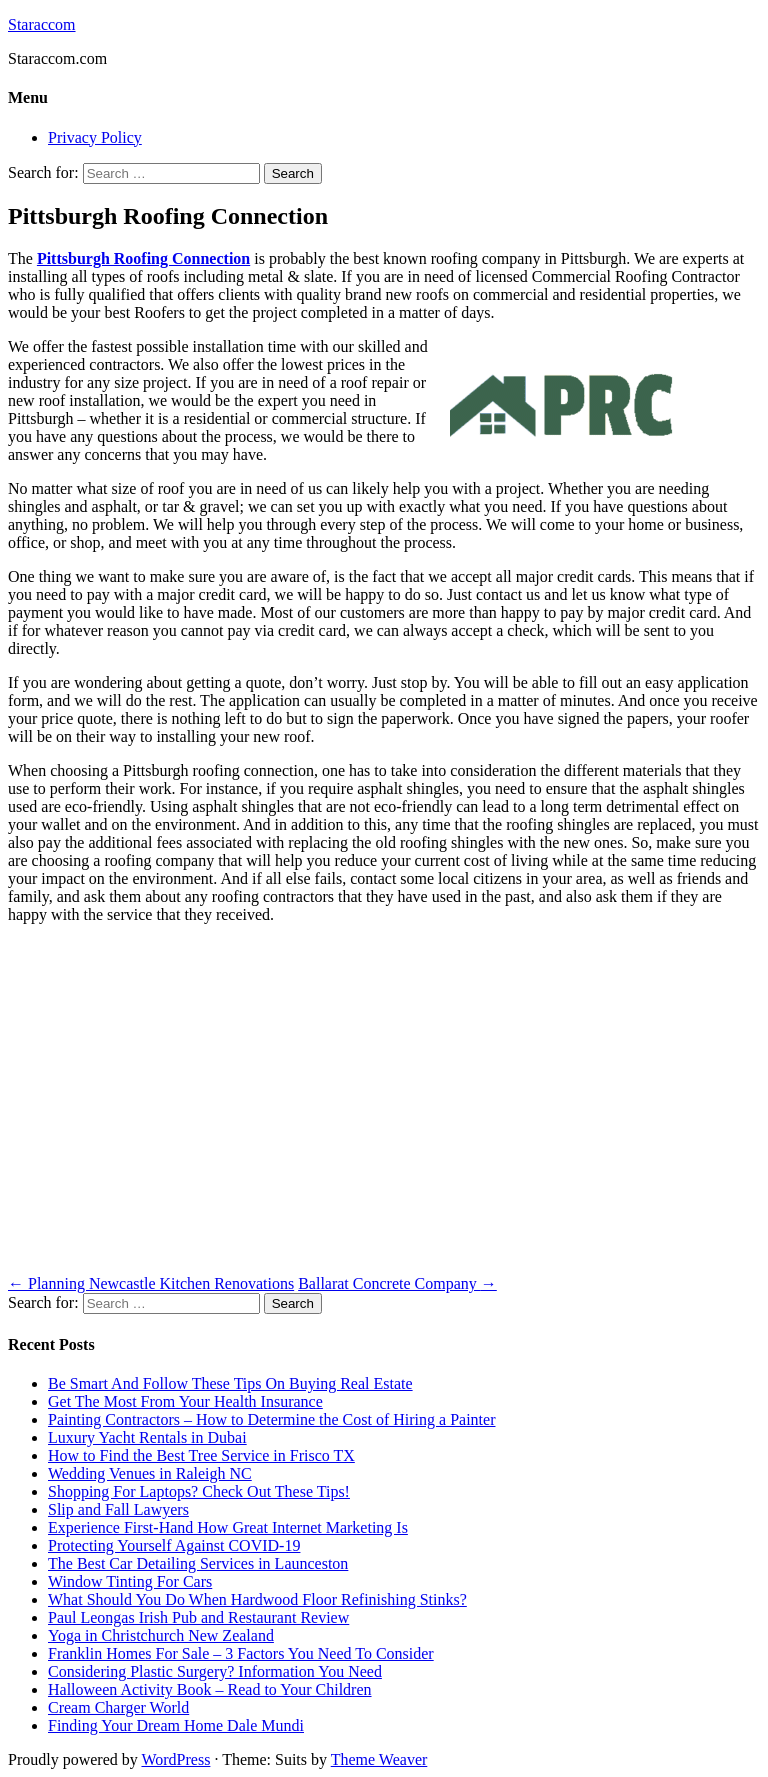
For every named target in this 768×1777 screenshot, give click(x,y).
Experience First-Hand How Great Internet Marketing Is (228, 1527)
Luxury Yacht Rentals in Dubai (147, 1437)
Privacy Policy (95, 137)
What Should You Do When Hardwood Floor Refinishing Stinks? (257, 1599)
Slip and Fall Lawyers (118, 1509)
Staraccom (42, 24)
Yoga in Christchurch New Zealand (161, 1635)
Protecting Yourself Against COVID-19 (174, 1545)
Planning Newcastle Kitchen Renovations (151, 1283)
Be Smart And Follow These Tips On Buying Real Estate (230, 1383)
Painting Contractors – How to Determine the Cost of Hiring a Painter (271, 1419)
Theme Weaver (379, 1759)
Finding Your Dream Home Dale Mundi (176, 1725)
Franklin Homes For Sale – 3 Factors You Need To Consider (241, 1653)
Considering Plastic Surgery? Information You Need (215, 1671)
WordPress (175, 1759)
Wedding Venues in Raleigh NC (150, 1473)
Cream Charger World (118, 1707)
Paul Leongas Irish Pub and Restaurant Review (198, 1617)
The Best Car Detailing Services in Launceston (198, 1563)
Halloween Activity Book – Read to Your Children (210, 1689)
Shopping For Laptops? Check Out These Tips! (199, 1491)
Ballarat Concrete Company (397, 1283)
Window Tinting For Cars (130, 1581)
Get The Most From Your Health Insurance (185, 1401)
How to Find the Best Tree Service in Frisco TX (201, 1455)
